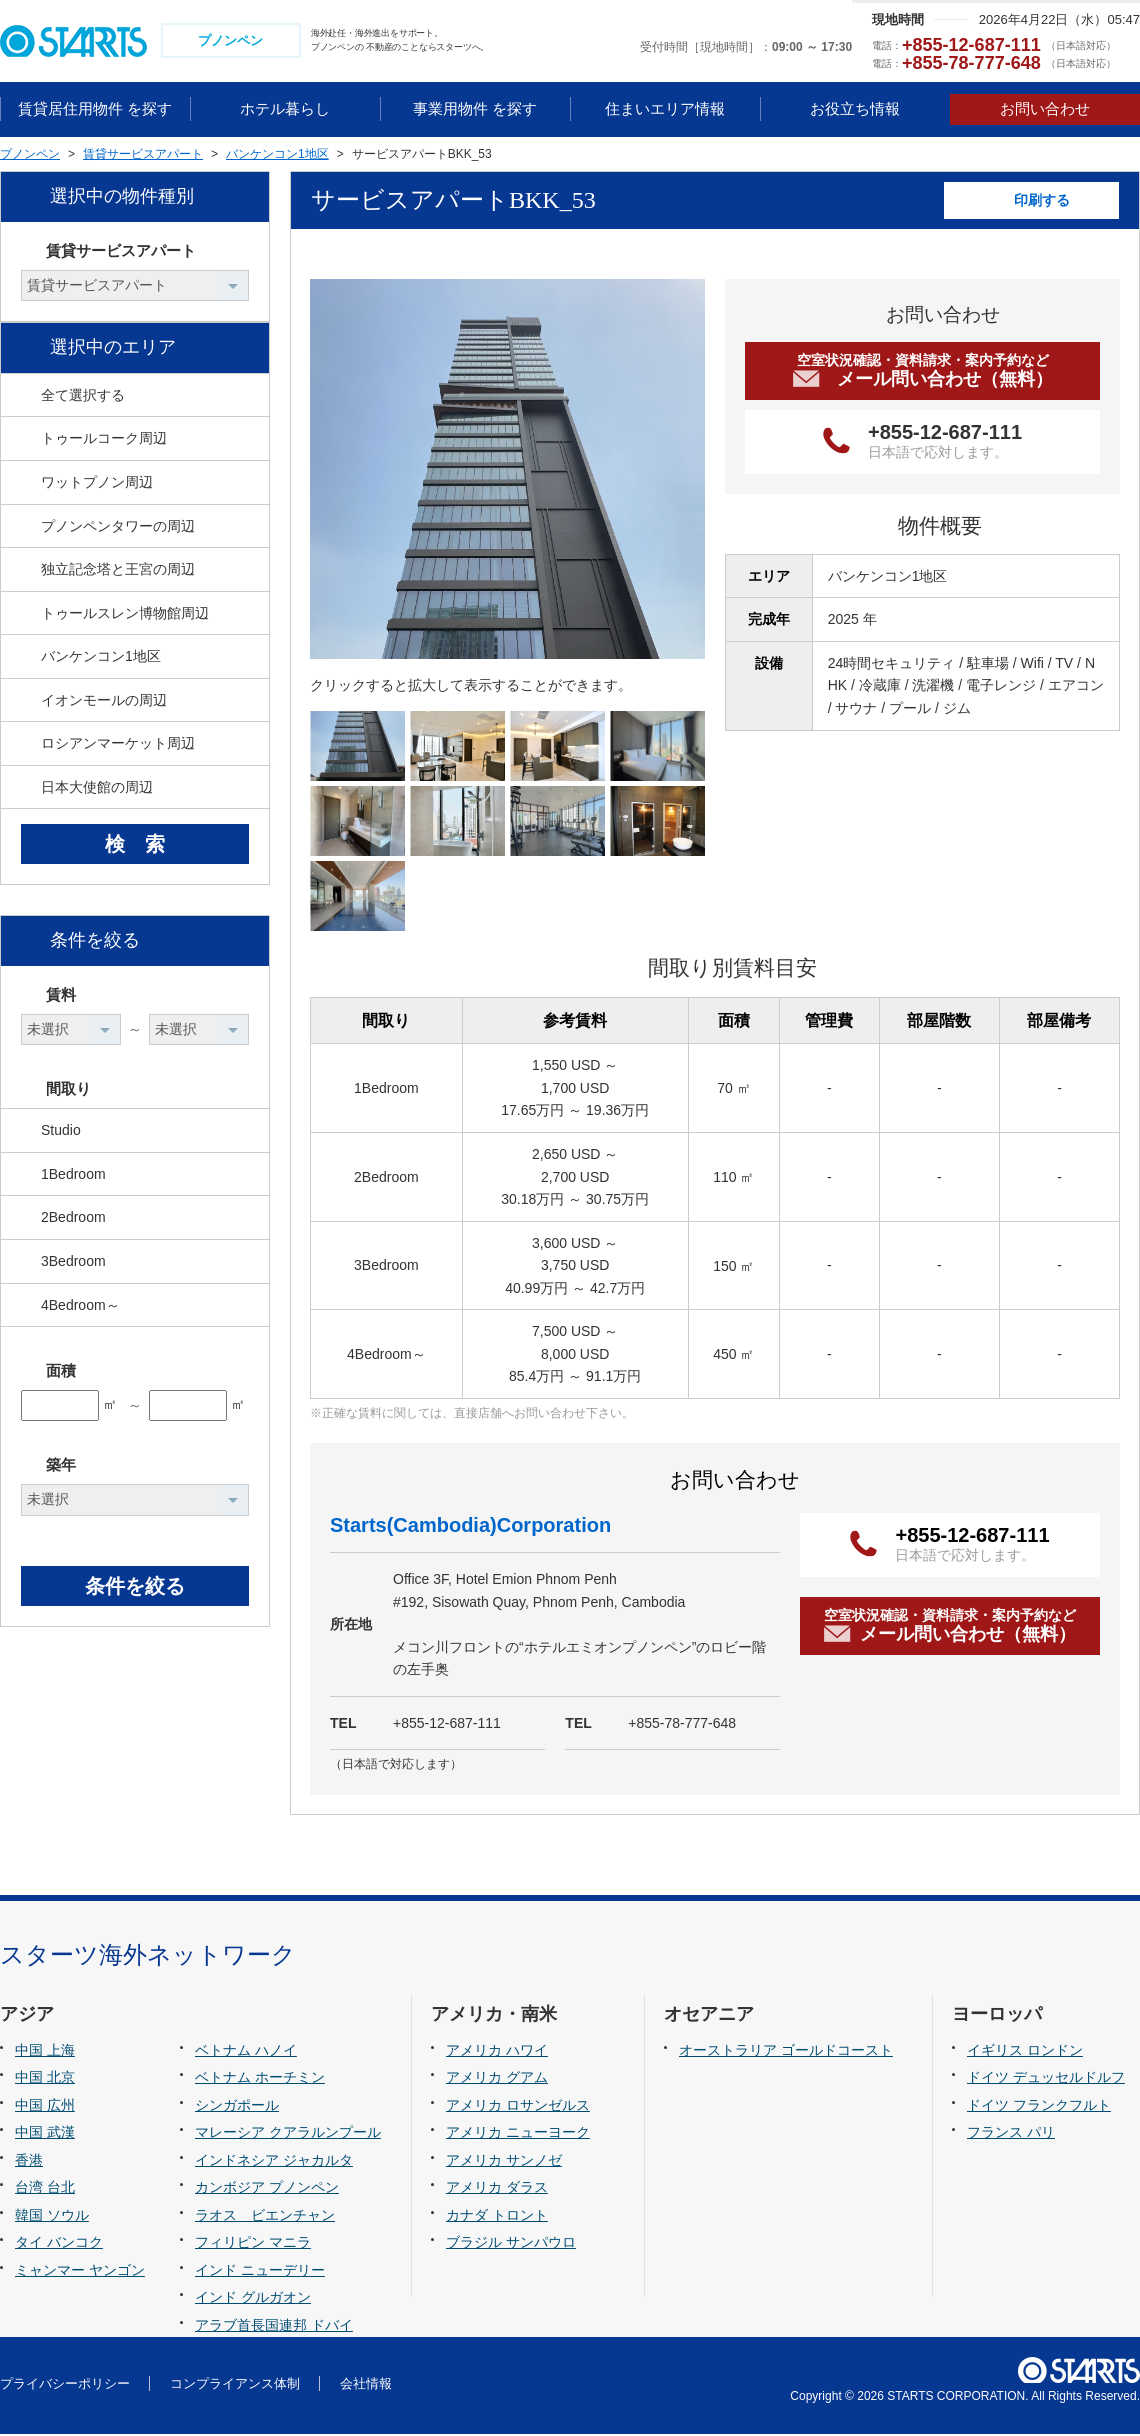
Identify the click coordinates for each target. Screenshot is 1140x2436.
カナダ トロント (497, 2217)
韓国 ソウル (52, 2217)
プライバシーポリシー (65, 2385)
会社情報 (366, 2385)
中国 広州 (45, 2107)
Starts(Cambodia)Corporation (470, 1528)
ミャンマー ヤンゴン (80, 2272)
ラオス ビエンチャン (265, 2217)
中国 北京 (45, 2079)
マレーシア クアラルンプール (288, 2135)
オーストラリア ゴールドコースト (786, 2052)
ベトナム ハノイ (246, 2052)
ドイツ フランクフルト (1039, 2107)
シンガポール (237, 2107)
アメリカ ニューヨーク (518, 2135)
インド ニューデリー (260, 2272)
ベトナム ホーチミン (260, 2079)
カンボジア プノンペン (267, 2190)
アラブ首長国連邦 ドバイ (274, 2327)
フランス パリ (1011, 2135)
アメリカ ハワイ (497, 2052)
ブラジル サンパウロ (511, 2245)
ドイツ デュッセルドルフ (1046, 2079)
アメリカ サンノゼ (504, 2162)
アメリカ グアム (497, 2079)
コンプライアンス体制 (235, 2385)
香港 (29, 2162)
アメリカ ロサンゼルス (518, 2107)
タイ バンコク (59, 2245)
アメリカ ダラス (497, 2190)
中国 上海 (45, 2052)
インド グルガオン (253, 2300)
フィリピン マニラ (253, 2245)
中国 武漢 (45, 2135)
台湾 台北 (45, 2190)
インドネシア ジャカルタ (274, 2162)
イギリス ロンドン (1025, 2052)
